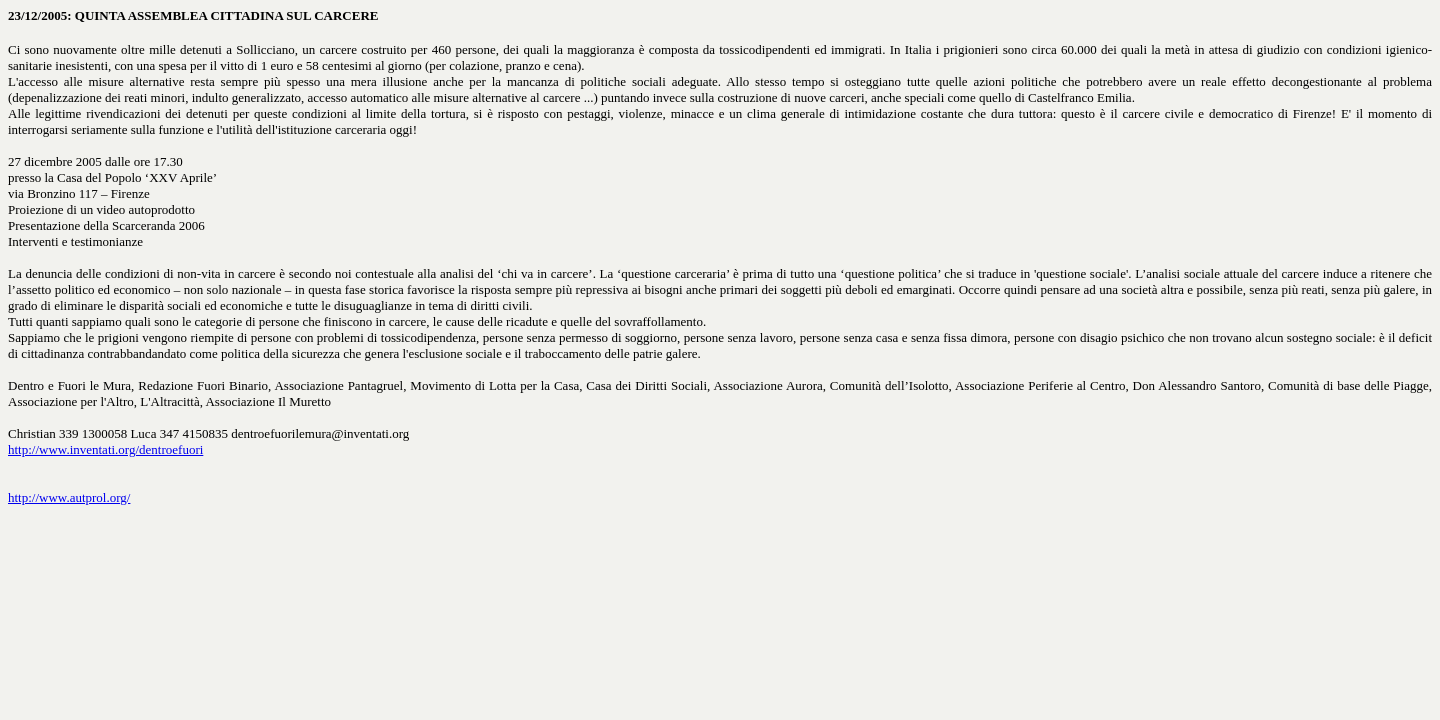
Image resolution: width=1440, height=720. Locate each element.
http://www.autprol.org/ (69, 497)
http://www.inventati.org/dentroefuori (105, 449)
